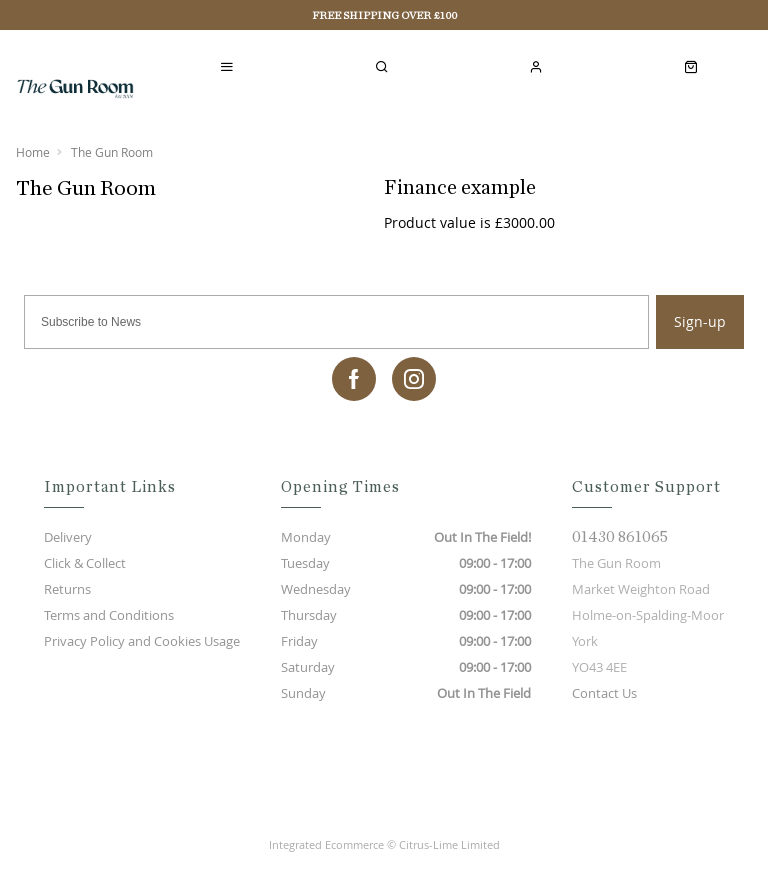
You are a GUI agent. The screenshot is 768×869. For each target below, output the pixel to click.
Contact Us (604, 693)
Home (33, 152)
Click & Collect (85, 563)
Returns (67, 589)
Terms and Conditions (109, 615)
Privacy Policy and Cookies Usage (142, 641)
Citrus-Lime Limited (449, 844)
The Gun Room (112, 152)
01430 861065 (620, 537)
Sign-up (700, 321)
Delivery (68, 537)
